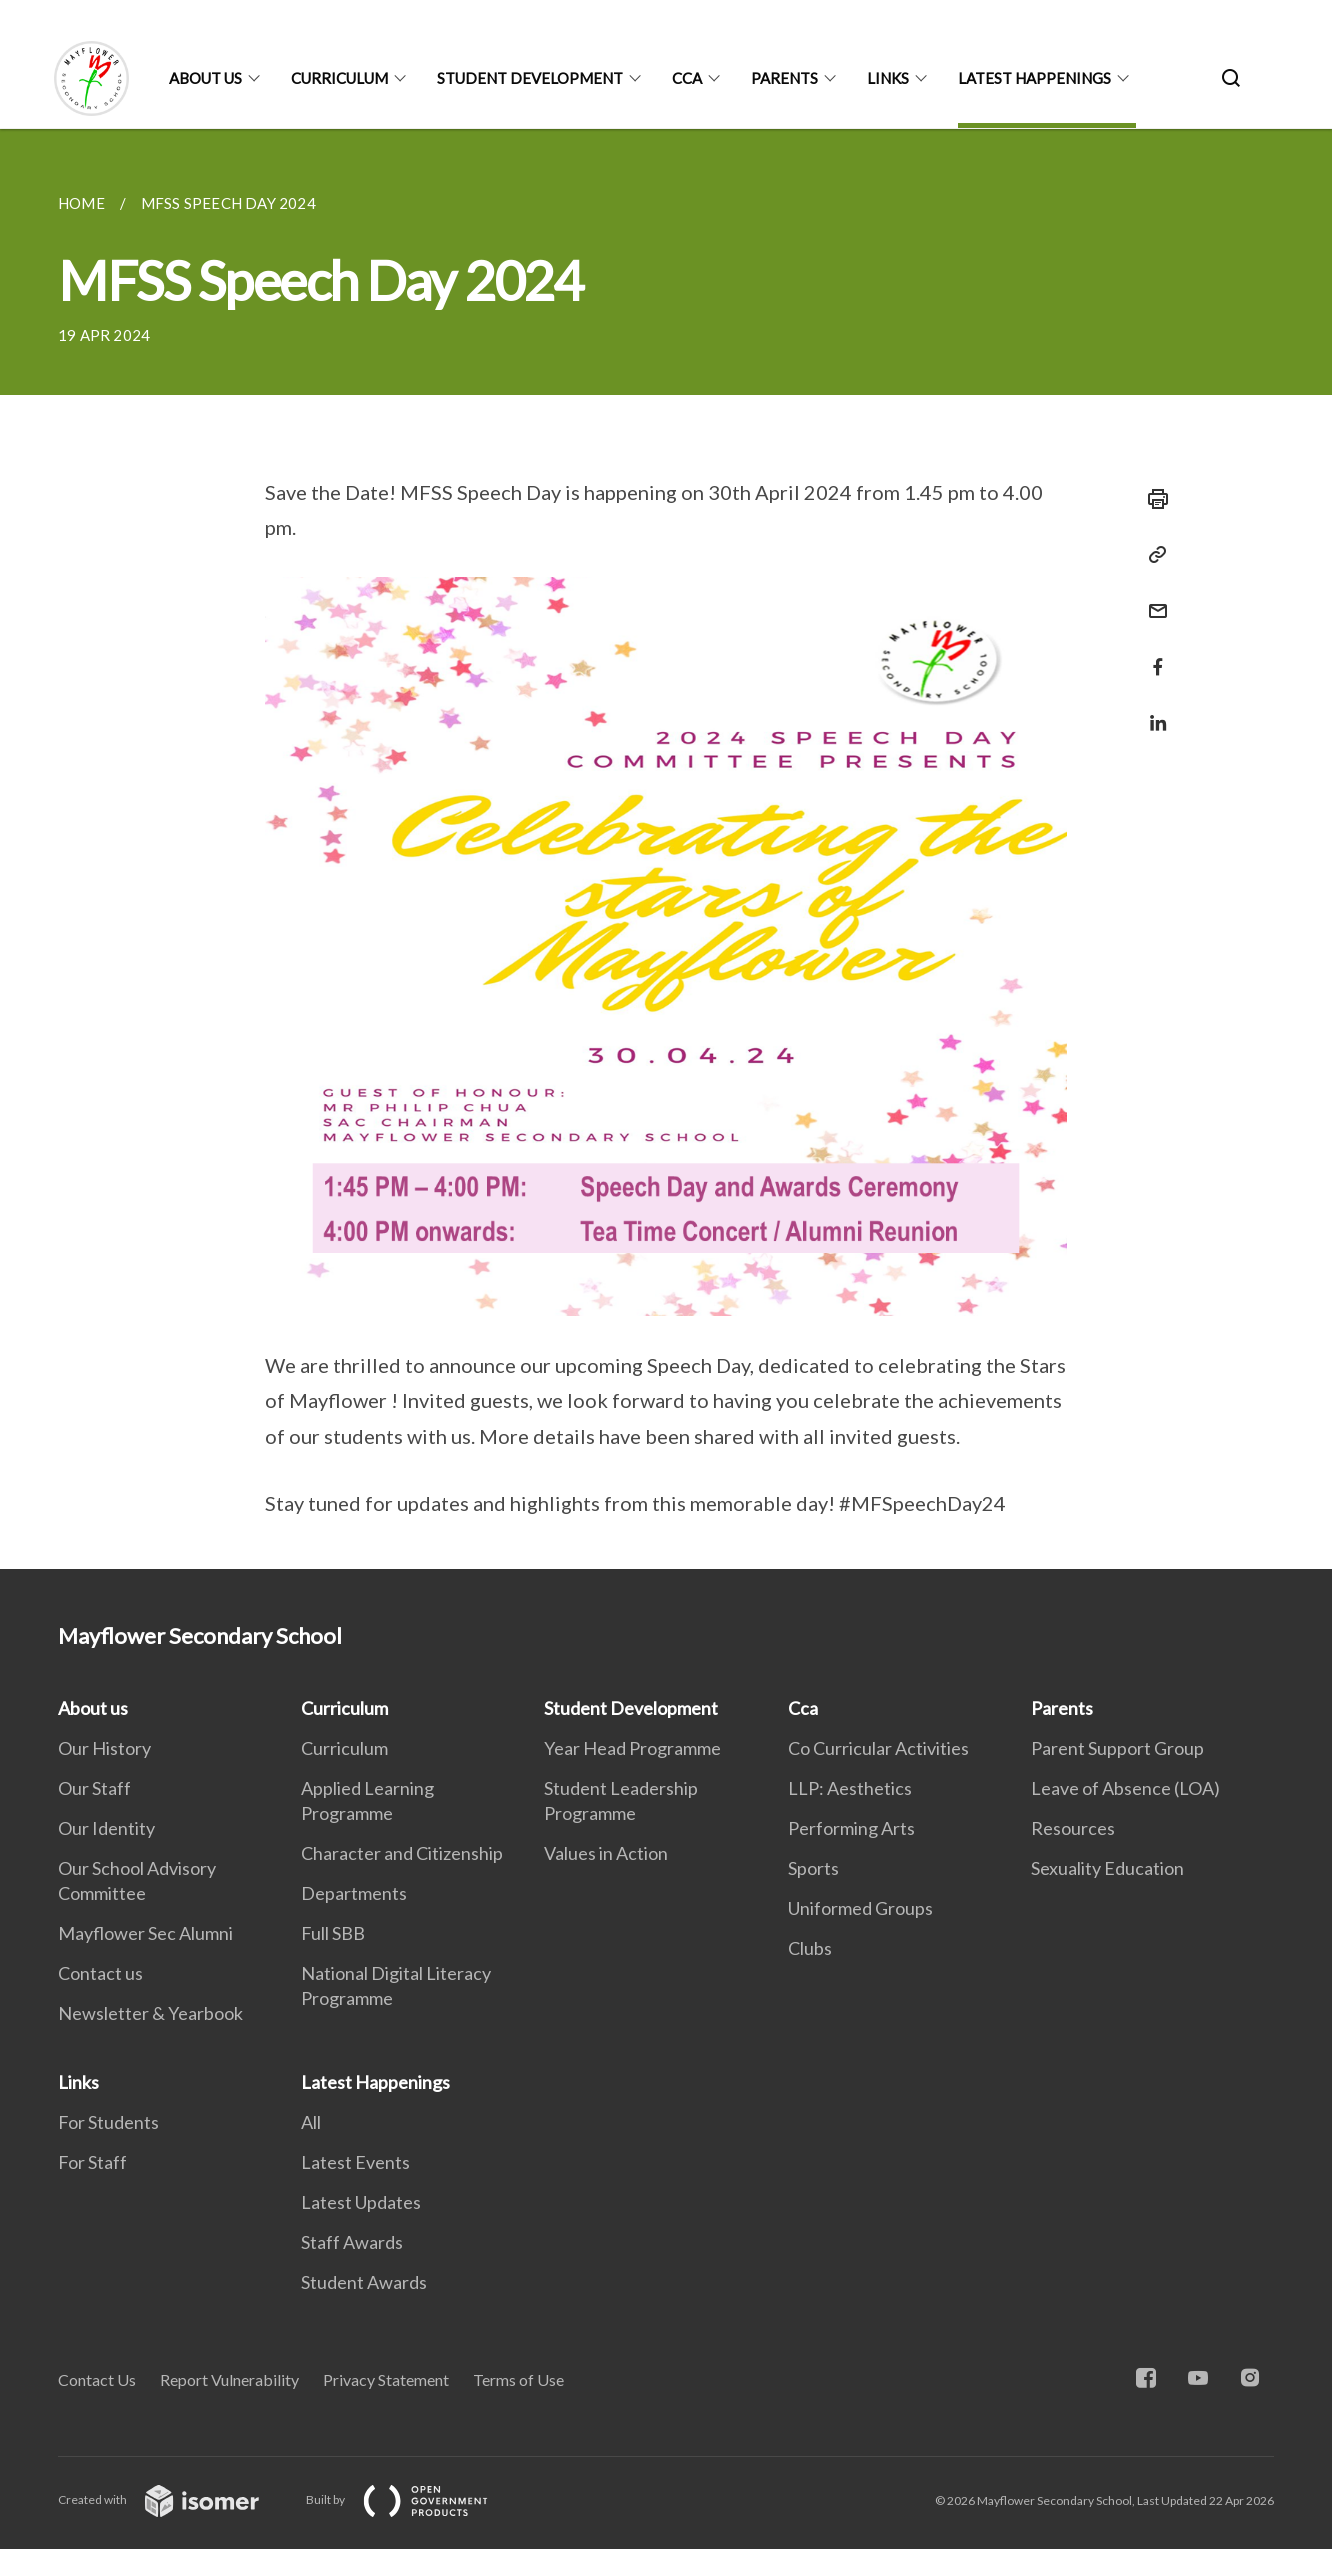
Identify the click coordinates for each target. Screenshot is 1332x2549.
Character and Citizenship (402, 1853)
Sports (813, 1868)
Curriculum (339, 78)
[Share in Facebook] (1152, 654)
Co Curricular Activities (878, 1748)
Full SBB (333, 1933)
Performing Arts (851, 1828)
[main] (666, 849)
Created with (174, 2499)
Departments (354, 1893)
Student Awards (364, 2282)
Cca (687, 78)
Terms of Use (518, 2379)
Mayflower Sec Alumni (145, 1933)
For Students (108, 2122)
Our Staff (94, 1788)
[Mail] (1152, 598)
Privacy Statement (386, 2379)
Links (888, 78)
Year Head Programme (632, 1748)
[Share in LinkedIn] (1152, 710)
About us (205, 78)
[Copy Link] (1152, 555)
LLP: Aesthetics (850, 1788)
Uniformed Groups (860, 1908)
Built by (413, 2499)
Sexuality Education (1107, 1868)
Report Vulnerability (229, 2379)
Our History (104, 1748)
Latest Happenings (1034, 78)
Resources (1073, 1828)
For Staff (92, 2162)
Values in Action (606, 1853)
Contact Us (97, 2379)
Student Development (530, 78)
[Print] (1152, 499)
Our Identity (106, 1828)
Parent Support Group (1117, 1748)
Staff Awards (352, 2242)
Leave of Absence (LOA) (1125, 1788)
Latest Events (355, 2162)
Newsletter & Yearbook (150, 2013)
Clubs (810, 1948)
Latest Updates (361, 2202)
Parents (784, 78)
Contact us (100, 1973)
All (311, 2122)
